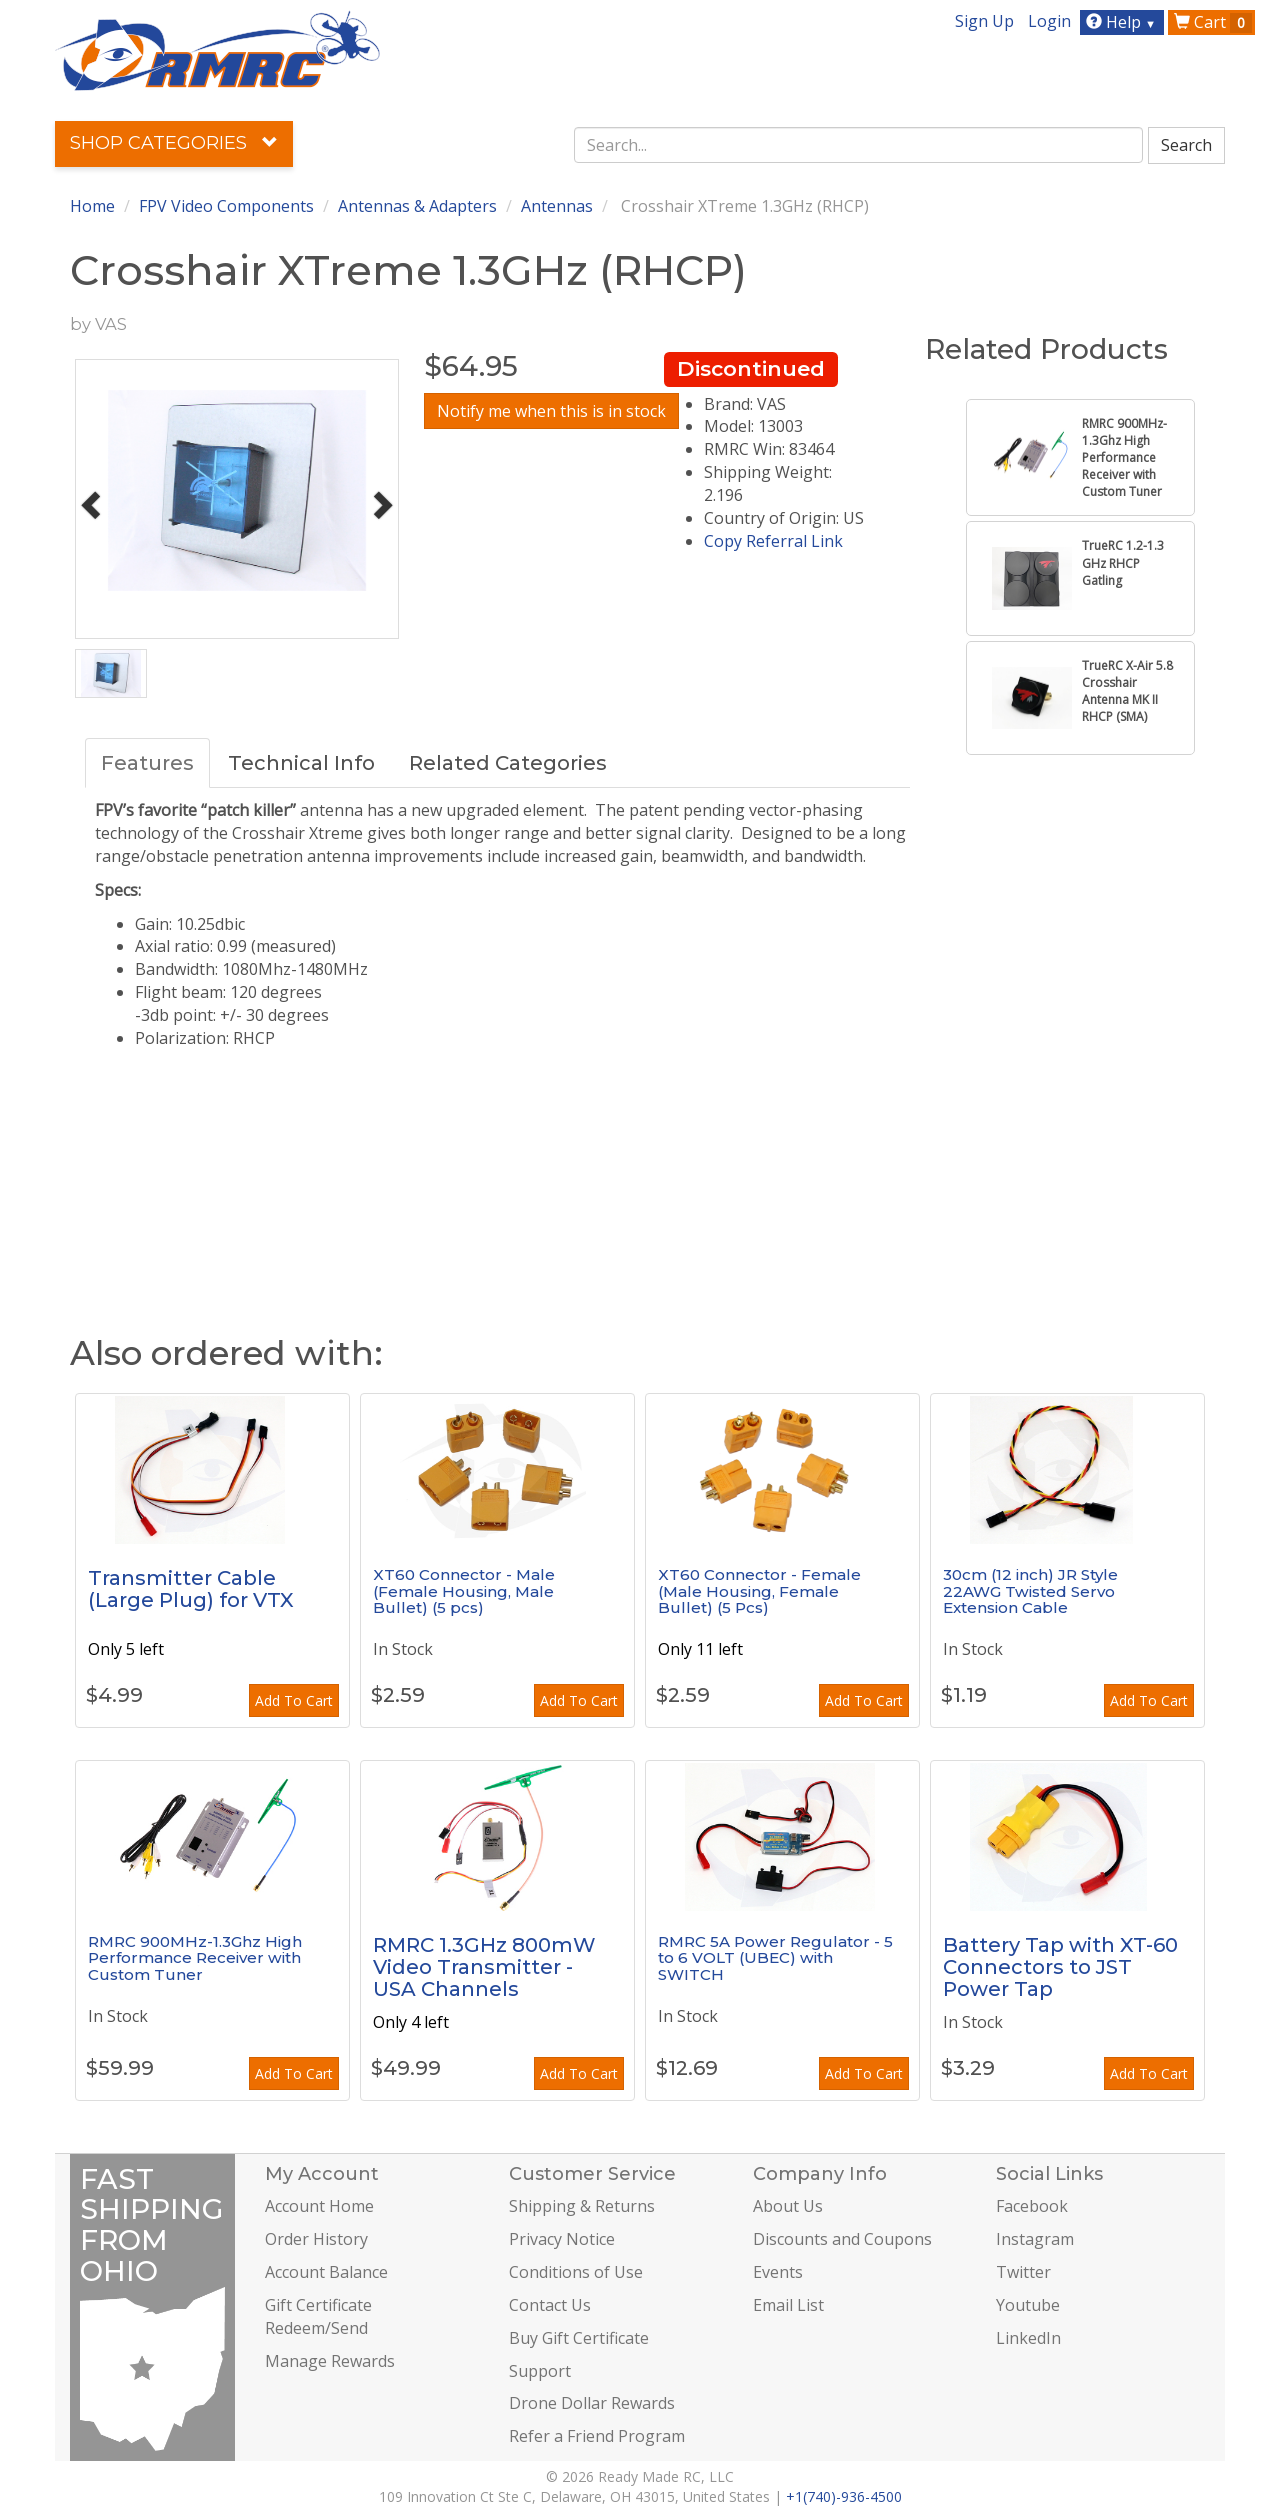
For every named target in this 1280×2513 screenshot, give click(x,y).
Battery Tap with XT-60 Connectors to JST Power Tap (1060, 1967)
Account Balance (326, 2272)
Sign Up (984, 21)
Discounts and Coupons (842, 2239)
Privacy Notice (562, 2239)
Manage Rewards (330, 2361)
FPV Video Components (226, 206)
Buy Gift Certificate (579, 2338)
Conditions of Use (576, 2272)
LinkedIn (1028, 2338)
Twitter (1023, 2272)
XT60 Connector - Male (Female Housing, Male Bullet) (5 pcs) (464, 1591)
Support (540, 2371)
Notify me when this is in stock (551, 411)
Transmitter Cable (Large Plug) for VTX (191, 1589)
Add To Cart (294, 1700)
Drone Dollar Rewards (592, 2403)
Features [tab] (147, 763)
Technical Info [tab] (301, 763)
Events (778, 2272)
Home (92, 206)
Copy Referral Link (773, 541)
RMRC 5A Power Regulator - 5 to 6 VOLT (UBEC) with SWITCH (775, 1958)
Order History (316, 2239)
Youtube (1028, 2305)
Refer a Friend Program (597, 2436)
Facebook (1032, 2206)
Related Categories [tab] (508, 763)
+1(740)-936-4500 (844, 2496)
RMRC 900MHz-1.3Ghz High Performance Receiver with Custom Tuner (195, 1958)
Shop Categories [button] (174, 143)
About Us (788, 2206)
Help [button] (1123, 22)
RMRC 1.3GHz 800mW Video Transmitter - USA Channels (484, 1967)
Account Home (319, 2206)
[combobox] (859, 145)
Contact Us (550, 2305)
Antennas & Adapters (417, 206)
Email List (788, 2305)
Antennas (557, 206)
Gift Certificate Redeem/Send (318, 2316)
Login (1049, 21)
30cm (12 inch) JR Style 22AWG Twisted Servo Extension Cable (1030, 1591)
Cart (1213, 22)
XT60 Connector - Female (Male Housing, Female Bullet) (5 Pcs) (759, 1591)
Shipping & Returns (582, 2206)
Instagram (1035, 2239)
